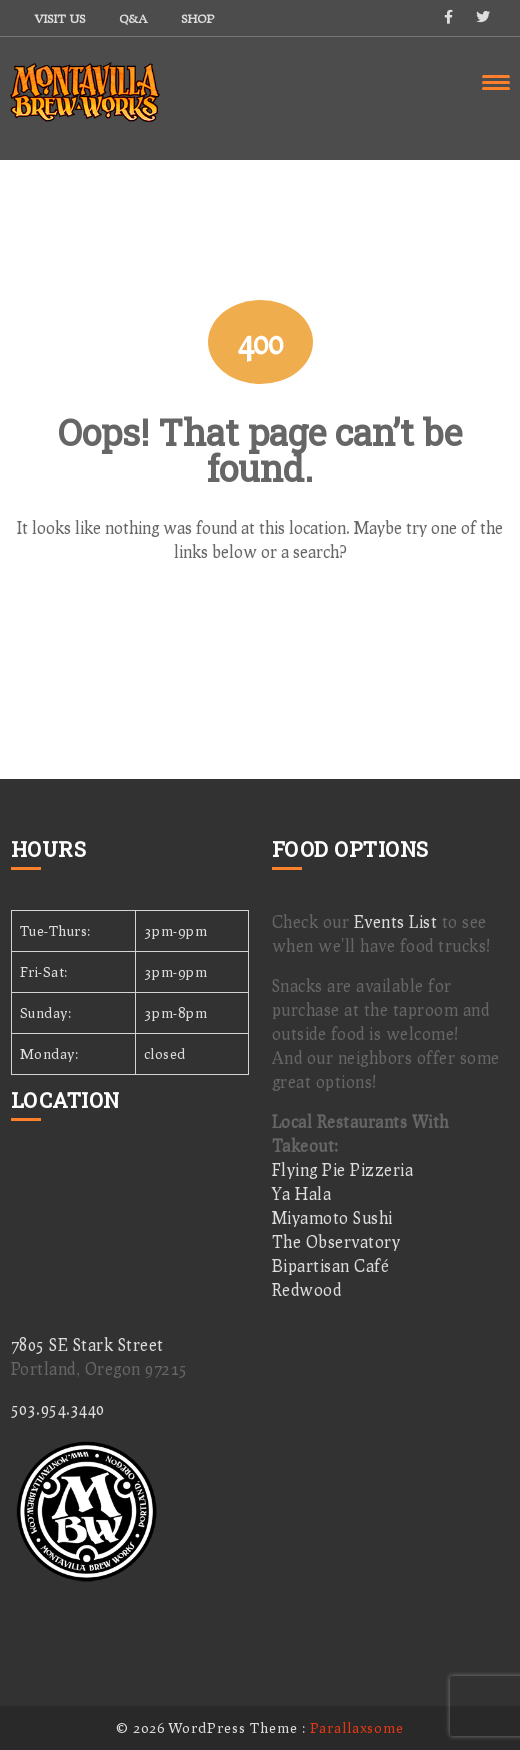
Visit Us (60, 18)
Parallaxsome (357, 1727)
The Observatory (336, 1241)
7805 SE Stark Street (87, 1344)
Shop (197, 18)
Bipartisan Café (331, 1265)
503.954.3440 (58, 1408)
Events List (396, 921)
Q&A (133, 18)
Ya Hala (302, 1193)
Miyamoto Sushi (332, 1217)
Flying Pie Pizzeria (343, 1169)
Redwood (307, 1289)
